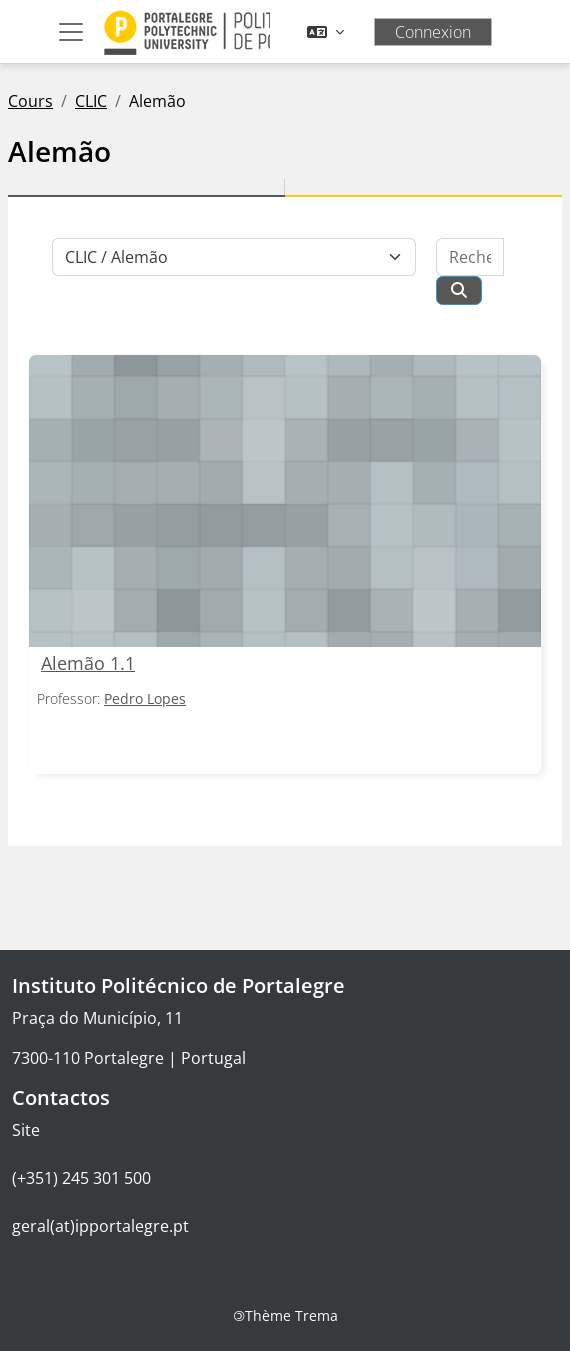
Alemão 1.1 (88, 663)
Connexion (433, 32)
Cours (30, 101)
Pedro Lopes (145, 698)
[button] (325, 32)
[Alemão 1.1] (285, 501)
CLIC (91, 101)
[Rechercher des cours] (470, 257)
